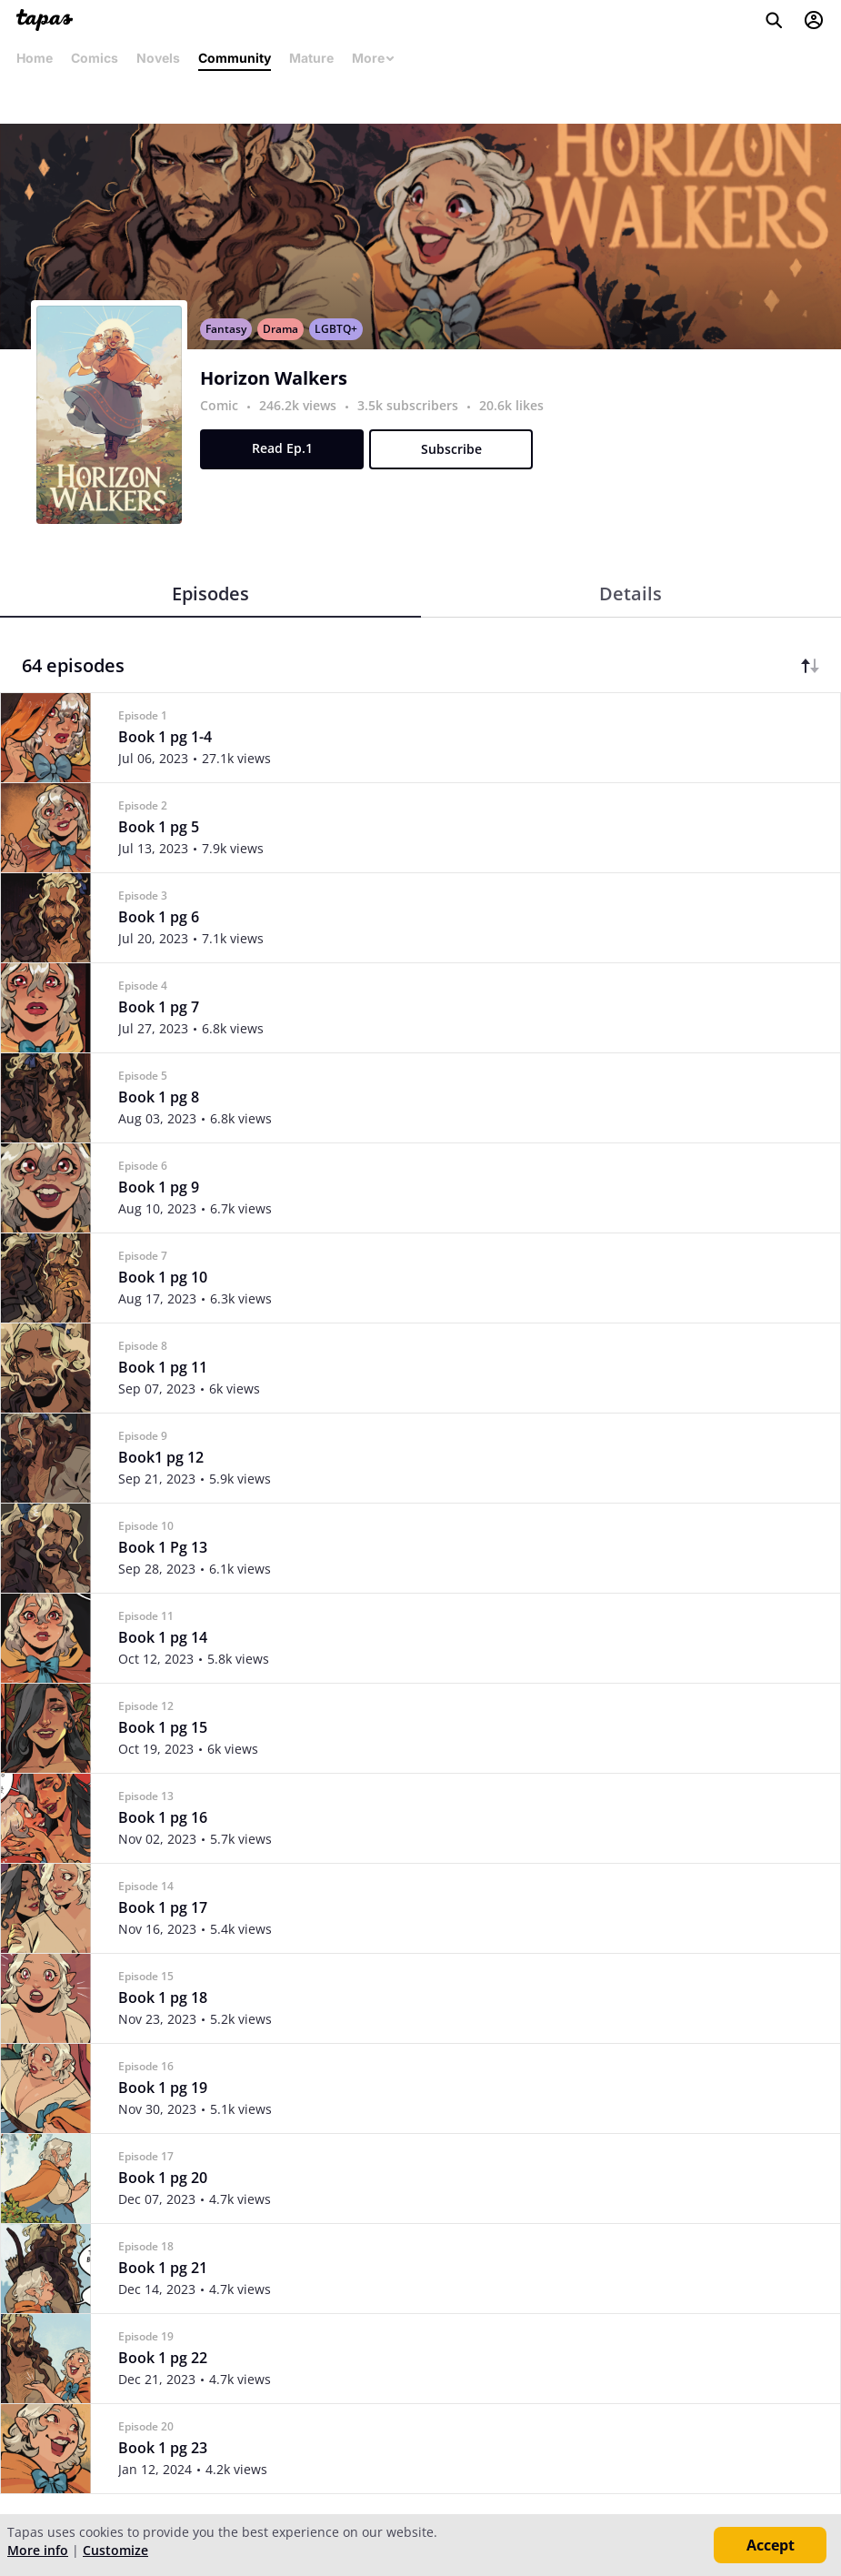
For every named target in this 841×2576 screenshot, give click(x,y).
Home (34, 57)
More (373, 57)
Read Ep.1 (282, 448)
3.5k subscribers (409, 405)
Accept (770, 2545)
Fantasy (225, 329)
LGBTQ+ (336, 329)
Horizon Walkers (273, 378)
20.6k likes (511, 405)
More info (37, 2550)
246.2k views (299, 405)
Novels (158, 57)
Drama (280, 329)
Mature (311, 57)
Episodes (210, 593)
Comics (94, 57)
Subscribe (451, 449)
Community (234, 57)
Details (630, 593)
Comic (219, 405)
